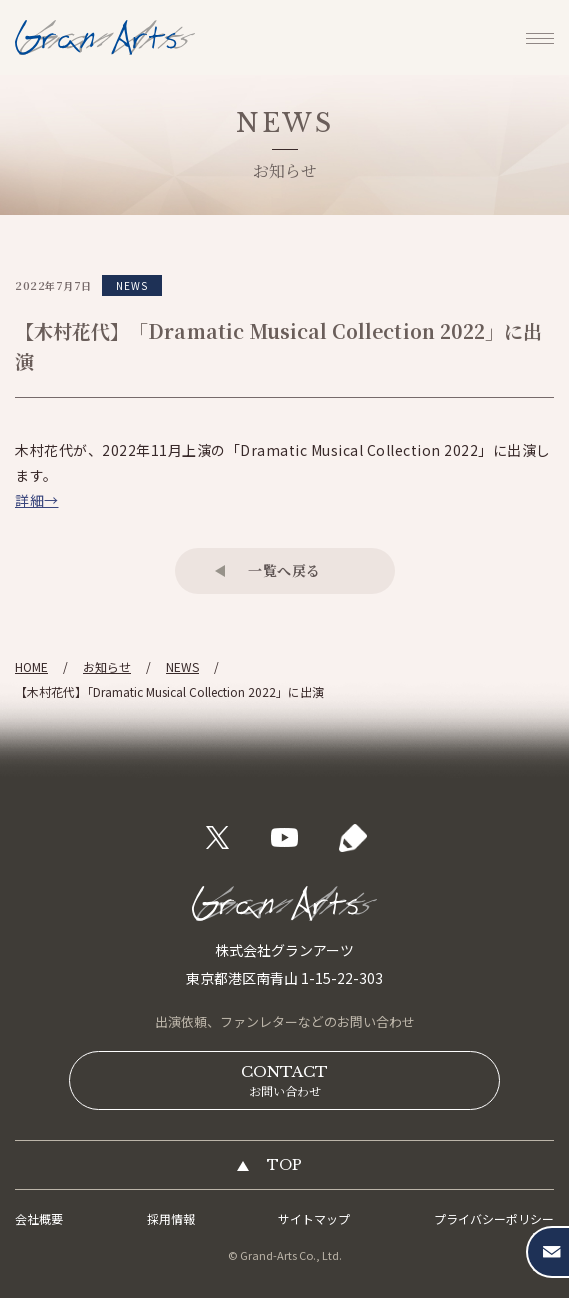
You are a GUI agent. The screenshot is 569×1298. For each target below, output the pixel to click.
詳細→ (37, 500)
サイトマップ (314, 1218)
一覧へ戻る (284, 570)
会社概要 (39, 1218)
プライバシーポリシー (494, 1218)
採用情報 (171, 1218)
